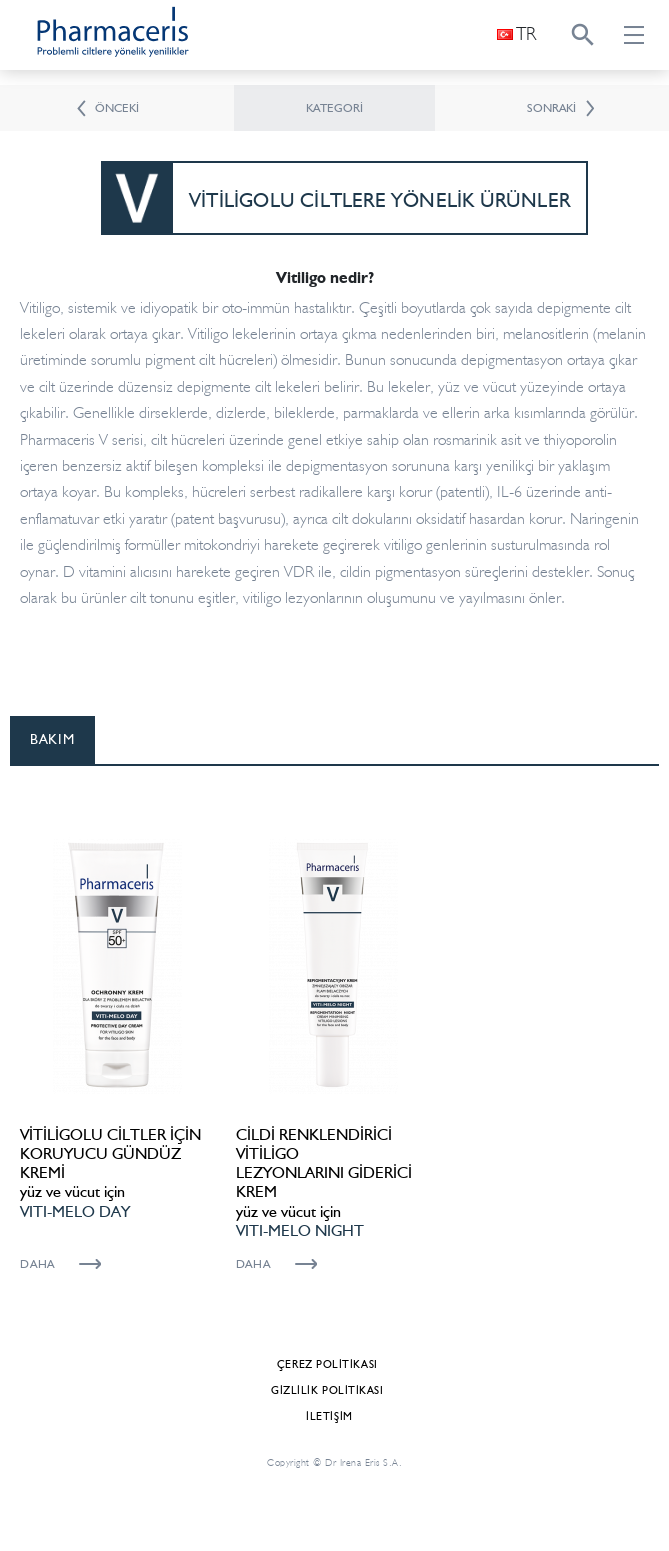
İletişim (329, 1416)
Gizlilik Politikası (327, 1390)
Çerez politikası (327, 1364)
